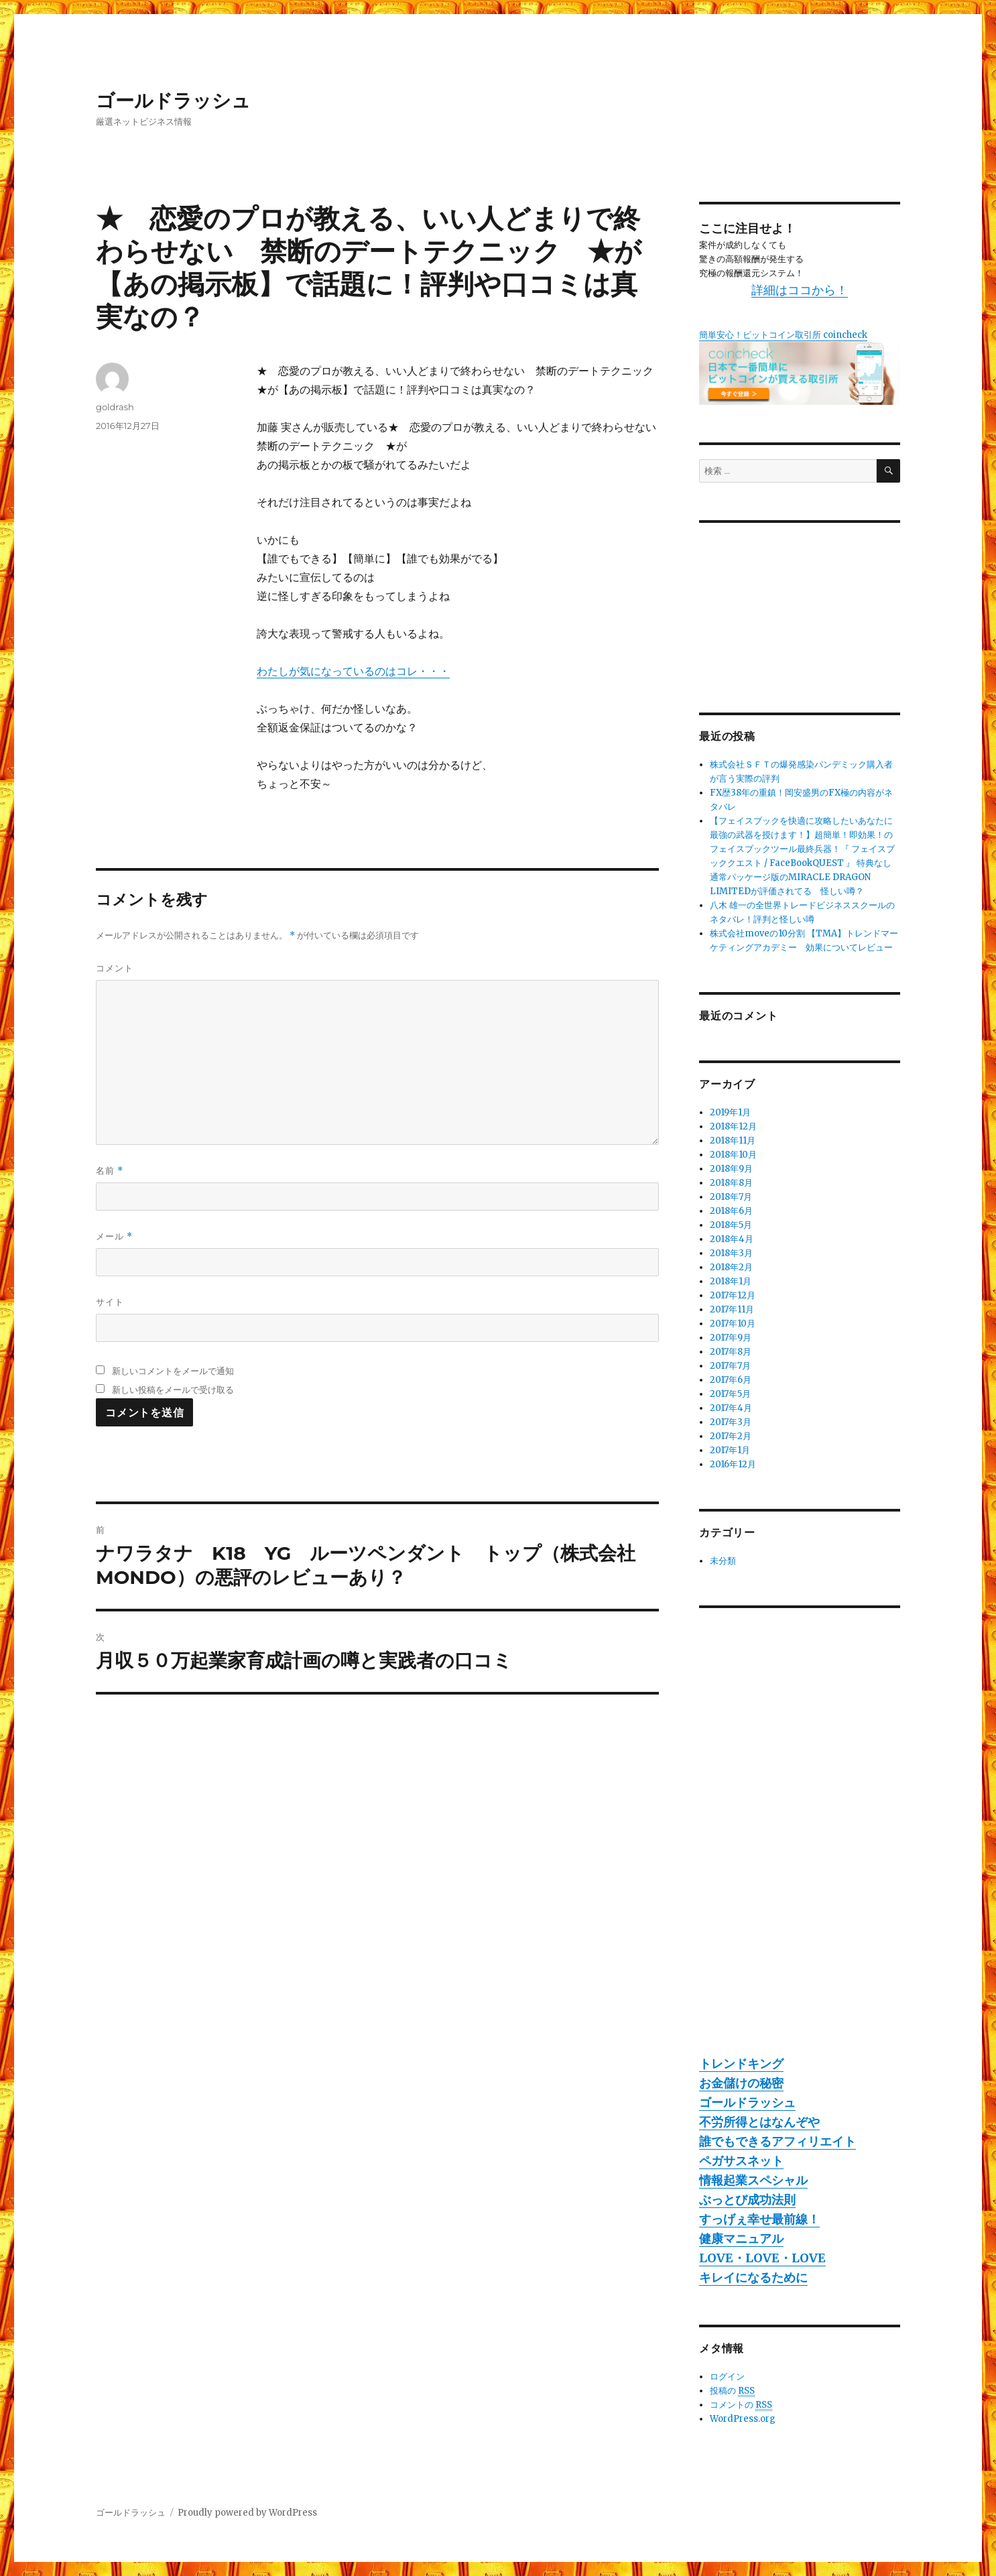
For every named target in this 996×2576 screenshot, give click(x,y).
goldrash (115, 407)
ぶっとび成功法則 (747, 2199)
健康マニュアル (741, 2238)
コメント (114, 968)
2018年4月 (731, 1239)
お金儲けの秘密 (741, 2083)
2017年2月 (730, 1436)
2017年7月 (730, 1365)
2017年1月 (730, 1450)
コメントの (741, 2405)
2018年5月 (731, 1225)
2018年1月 (730, 1281)
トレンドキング (741, 2063)
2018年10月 (733, 1154)
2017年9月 (730, 1337)
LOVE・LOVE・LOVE (762, 2258)
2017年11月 (732, 1309)
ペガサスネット (741, 2160)
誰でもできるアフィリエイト (777, 2141)
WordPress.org (742, 2419)
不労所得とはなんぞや (759, 2122)
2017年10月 (732, 1323)
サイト (110, 1301)
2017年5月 (730, 1394)
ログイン (727, 2376)
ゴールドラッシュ (173, 100)
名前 (109, 1170)
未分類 (723, 1561)
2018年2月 (731, 1267)
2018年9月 (731, 1168)
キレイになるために (753, 2277)
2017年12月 (732, 1295)
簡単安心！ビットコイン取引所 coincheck (783, 335)
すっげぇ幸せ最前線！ (759, 2219)
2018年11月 (732, 1140)
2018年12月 (733, 1126)
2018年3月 (731, 1253)
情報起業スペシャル (753, 2180)
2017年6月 (730, 1380)
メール (114, 1236)
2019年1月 (730, 1112)
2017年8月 (730, 1351)
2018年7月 (731, 1197)
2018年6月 (731, 1211)
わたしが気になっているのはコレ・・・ (353, 671)
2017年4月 (731, 1408)
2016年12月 (733, 1464)
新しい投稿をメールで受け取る (173, 1389)
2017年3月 (730, 1422)
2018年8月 (731, 1182)
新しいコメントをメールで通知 (173, 1370)
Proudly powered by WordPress (247, 2512)
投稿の (732, 2391)
